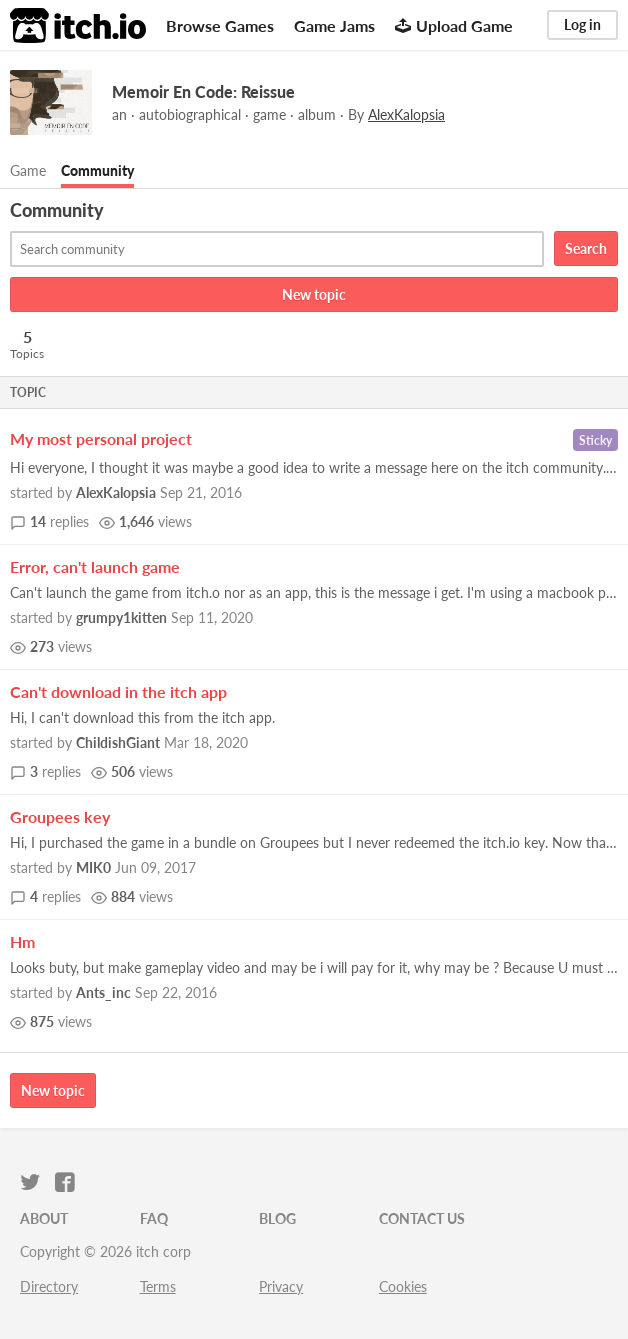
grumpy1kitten (121, 617)
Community (97, 170)
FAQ (154, 1218)
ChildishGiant (118, 742)
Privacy (281, 1286)
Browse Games (220, 25)
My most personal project (101, 438)
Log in (582, 24)
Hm (22, 941)
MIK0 (93, 867)
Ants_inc (103, 992)
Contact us (422, 1218)
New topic (314, 294)
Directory (49, 1286)
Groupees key (60, 816)
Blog (277, 1218)
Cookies (403, 1286)
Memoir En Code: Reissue (203, 91)
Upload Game (454, 25)
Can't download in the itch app (118, 691)
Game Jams (334, 25)
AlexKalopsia (116, 492)
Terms (158, 1286)
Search (586, 248)
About (44, 1218)
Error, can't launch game (95, 566)
